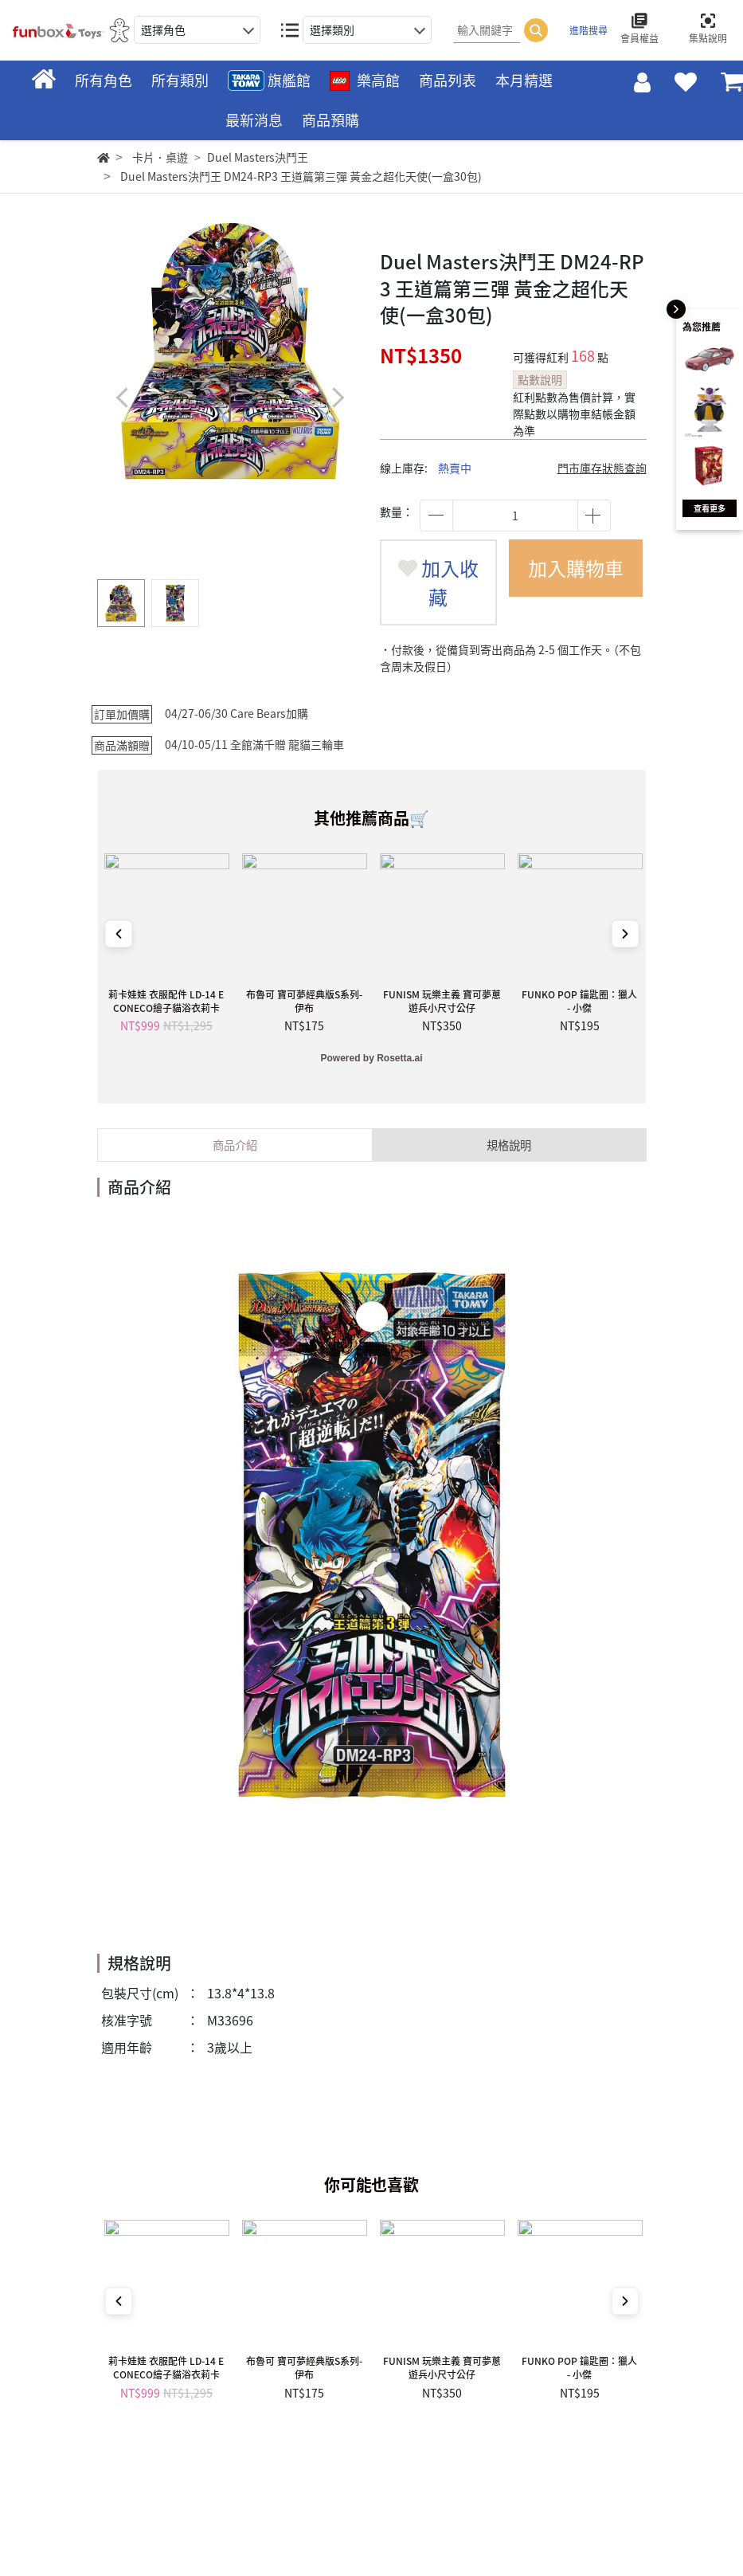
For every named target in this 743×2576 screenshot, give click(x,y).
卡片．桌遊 (160, 157)
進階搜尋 (588, 30)
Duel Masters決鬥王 (257, 157)
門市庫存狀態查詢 (602, 468)
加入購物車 (576, 568)
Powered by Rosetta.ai (371, 1058)
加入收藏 (438, 582)
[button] (338, 397)
